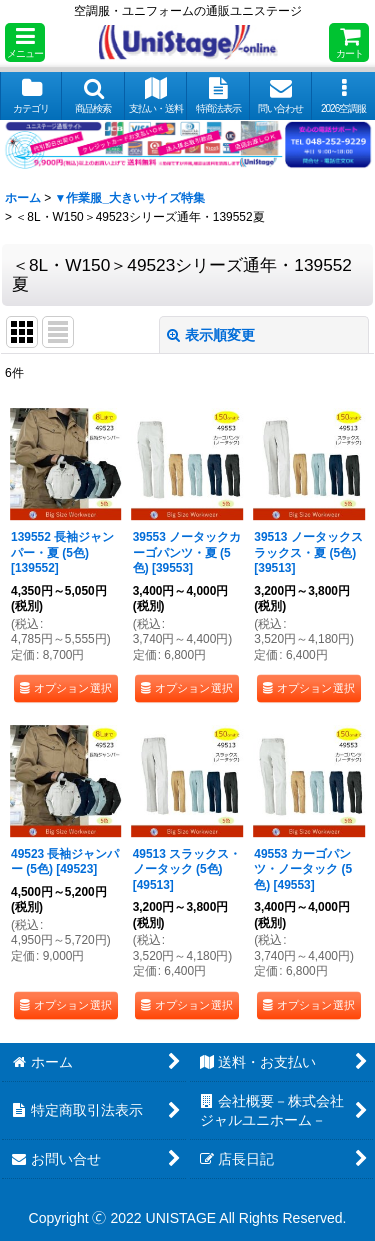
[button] (25, 42)
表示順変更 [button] (211, 335)
